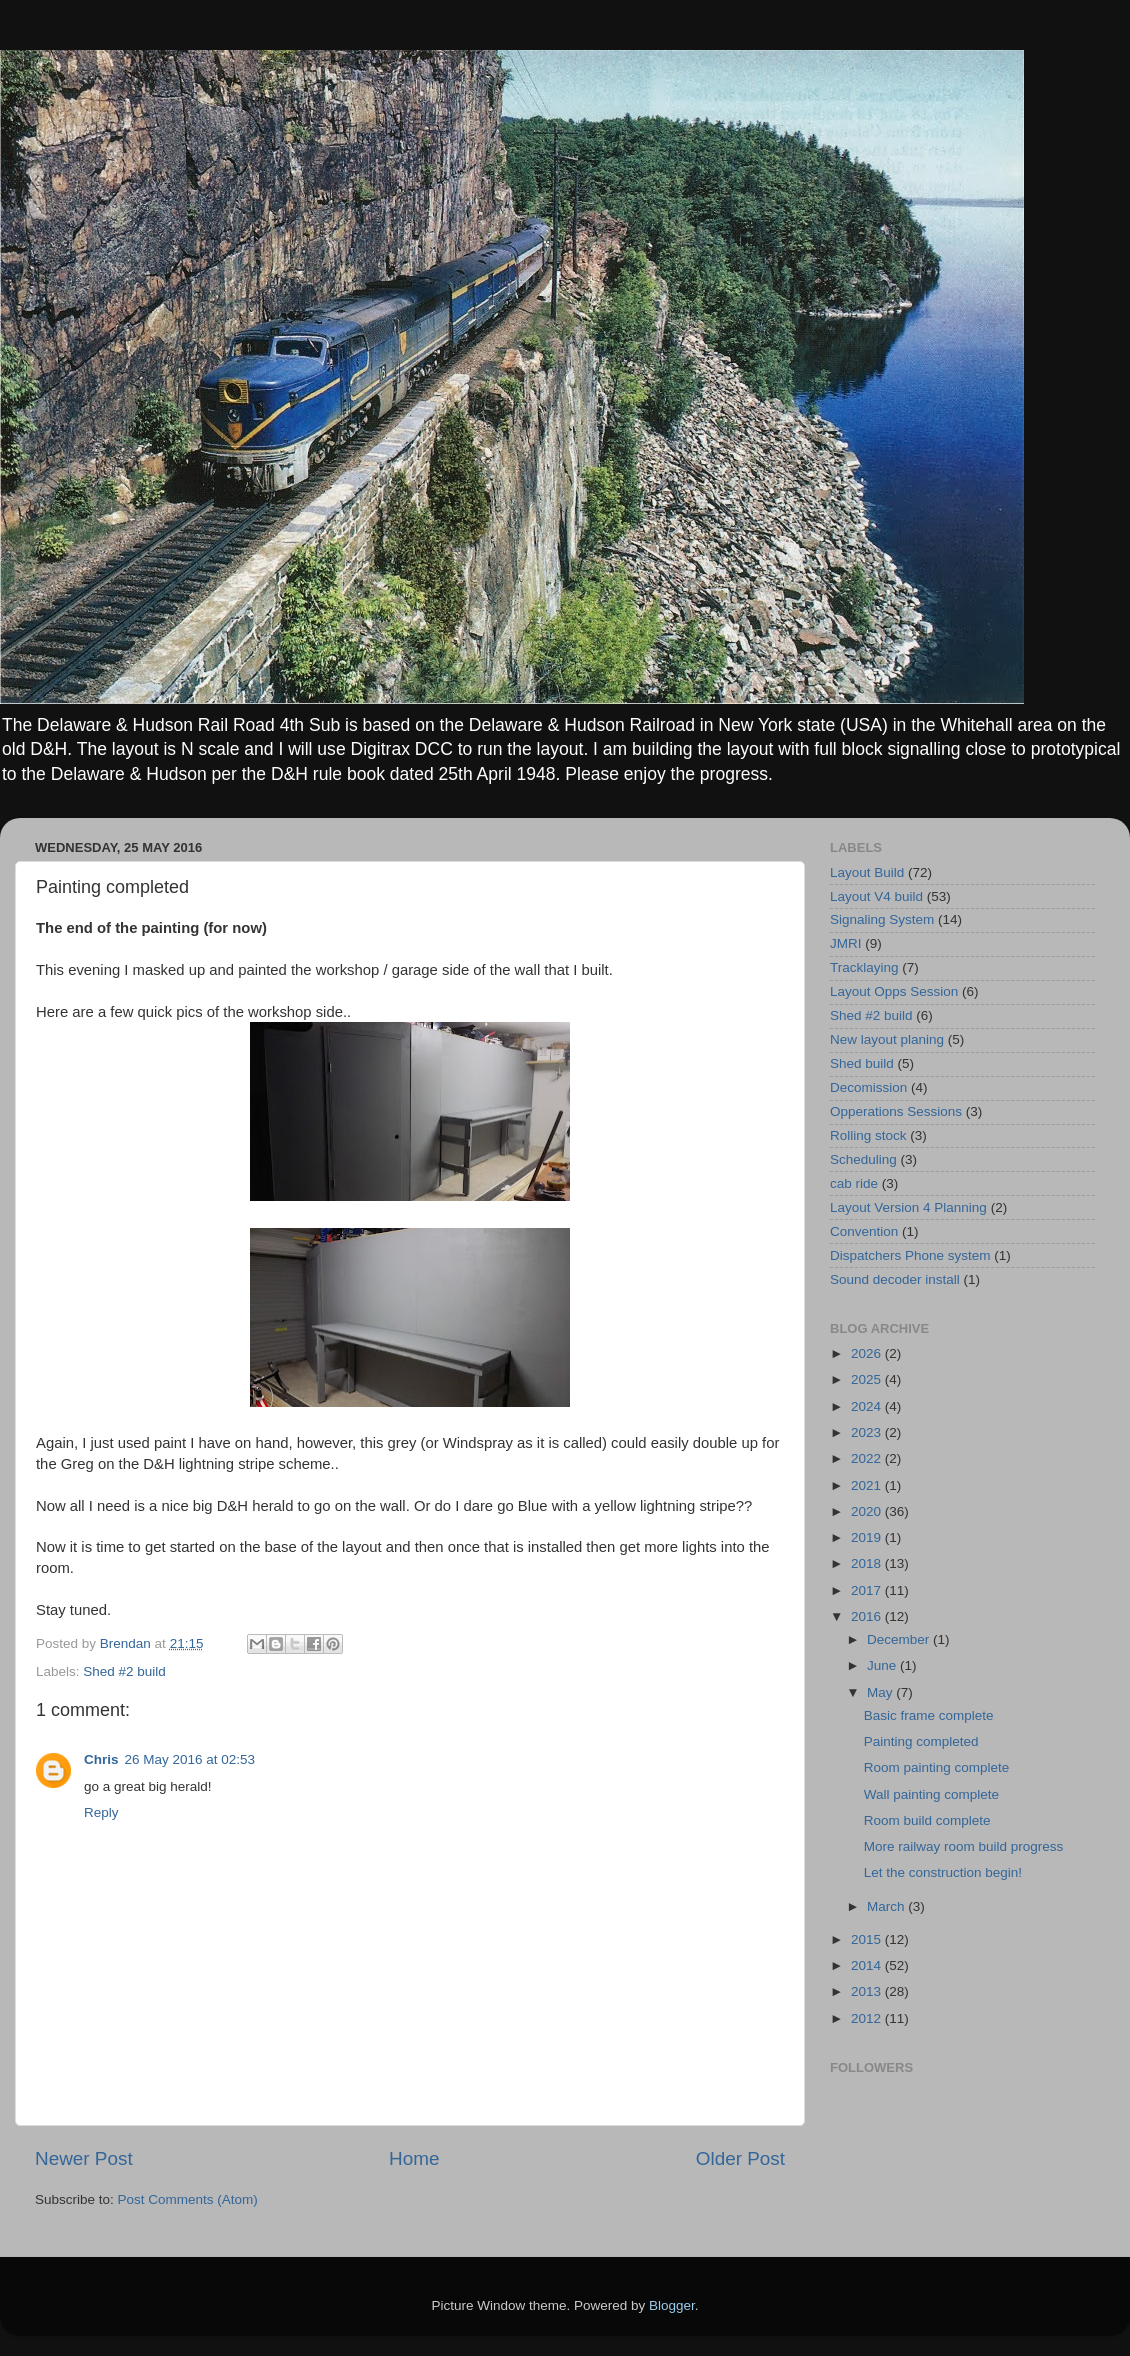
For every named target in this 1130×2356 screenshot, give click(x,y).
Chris (101, 1759)
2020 (868, 1511)
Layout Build (867, 872)
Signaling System (882, 919)
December (900, 1639)
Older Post (740, 2158)
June (883, 1665)
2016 (868, 1616)
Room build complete (927, 1820)
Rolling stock (868, 1135)
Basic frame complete (929, 1715)
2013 (868, 1991)
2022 (868, 1458)
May (881, 1692)
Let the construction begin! (943, 1872)
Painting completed (921, 1741)
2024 (868, 1406)
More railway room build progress (964, 1846)
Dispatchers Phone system (910, 1255)
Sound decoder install (895, 1279)
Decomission (868, 1087)
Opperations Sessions (896, 1111)
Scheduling (863, 1159)
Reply (101, 1812)
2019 (868, 1537)
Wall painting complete (931, 1794)
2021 (868, 1485)
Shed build (862, 1063)
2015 (868, 1939)
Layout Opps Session (894, 991)
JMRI (846, 943)
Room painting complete (937, 1767)
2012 (868, 2018)
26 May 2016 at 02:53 (190, 1759)
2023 (868, 1432)
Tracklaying (864, 967)
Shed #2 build (124, 1671)
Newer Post (84, 2158)
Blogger (672, 2305)
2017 (868, 1590)
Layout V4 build (876, 896)
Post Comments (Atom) (188, 2199)
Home (414, 2158)
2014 (868, 1965)
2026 (868, 1353)
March (887, 1906)
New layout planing (887, 1039)
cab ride (854, 1183)
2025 (868, 1379)
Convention (864, 1231)
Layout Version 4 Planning (908, 1207)
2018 (868, 1563)
